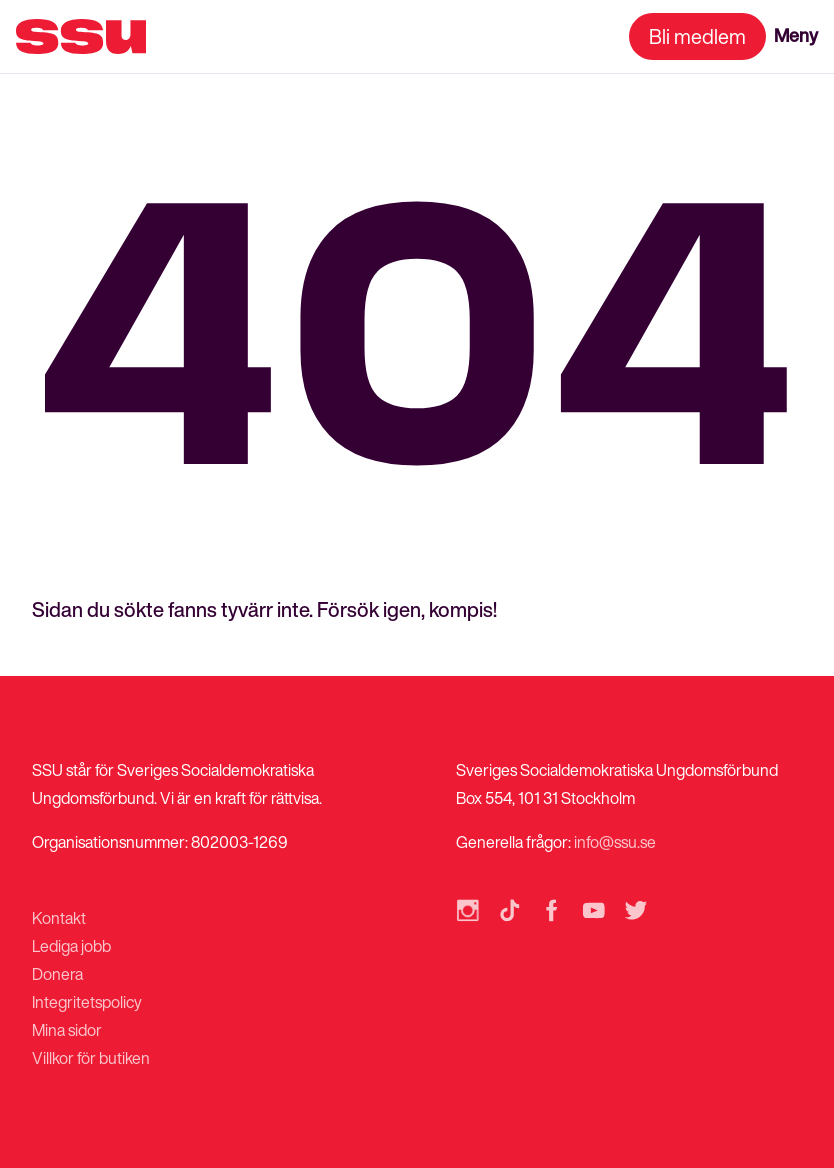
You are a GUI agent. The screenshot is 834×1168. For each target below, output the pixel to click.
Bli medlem (697, 36)
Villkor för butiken (91, 1058)
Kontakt (59, 918)
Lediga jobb (71, 946)
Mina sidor (67, 1030)
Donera (57, 974)
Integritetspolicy (87, 1002)
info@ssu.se (615, 842)
